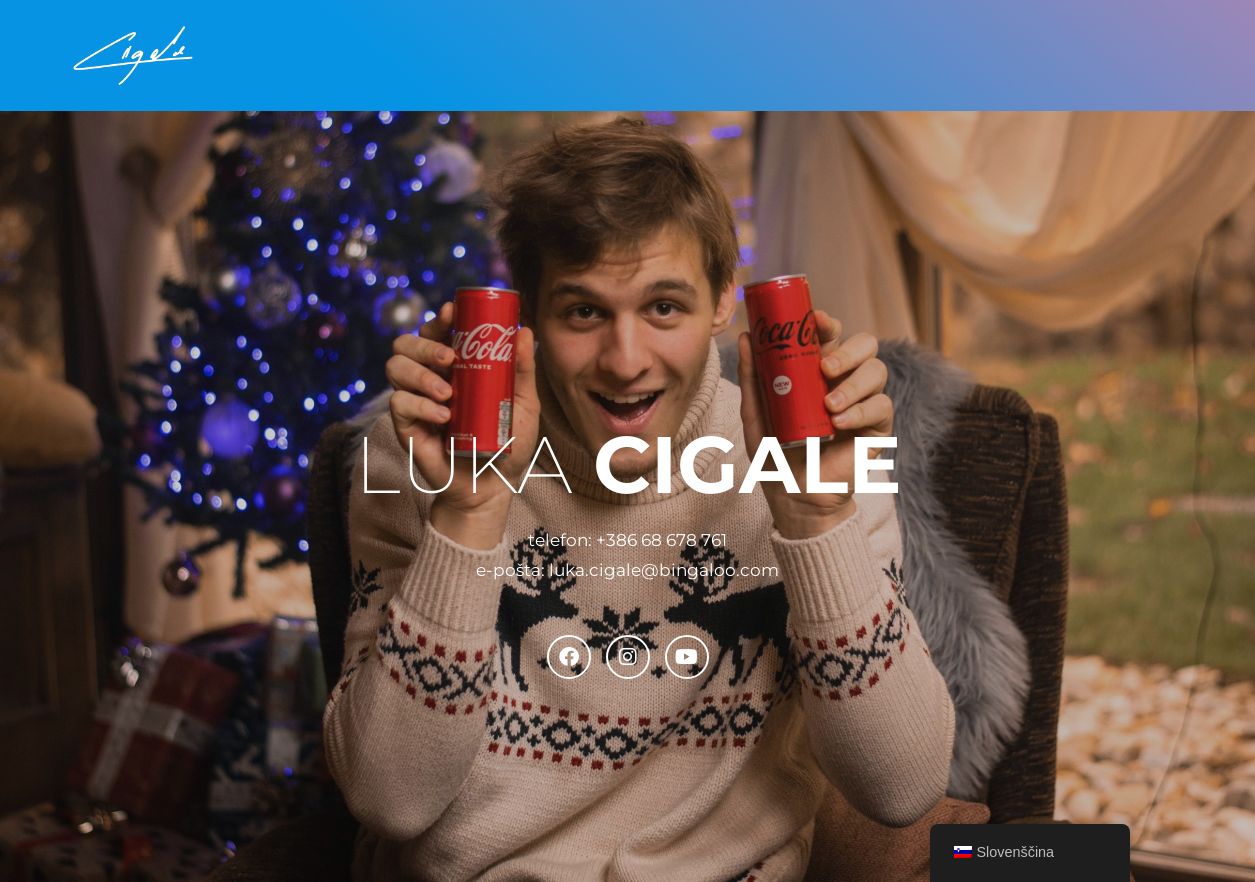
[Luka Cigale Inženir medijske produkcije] (133, 55)
